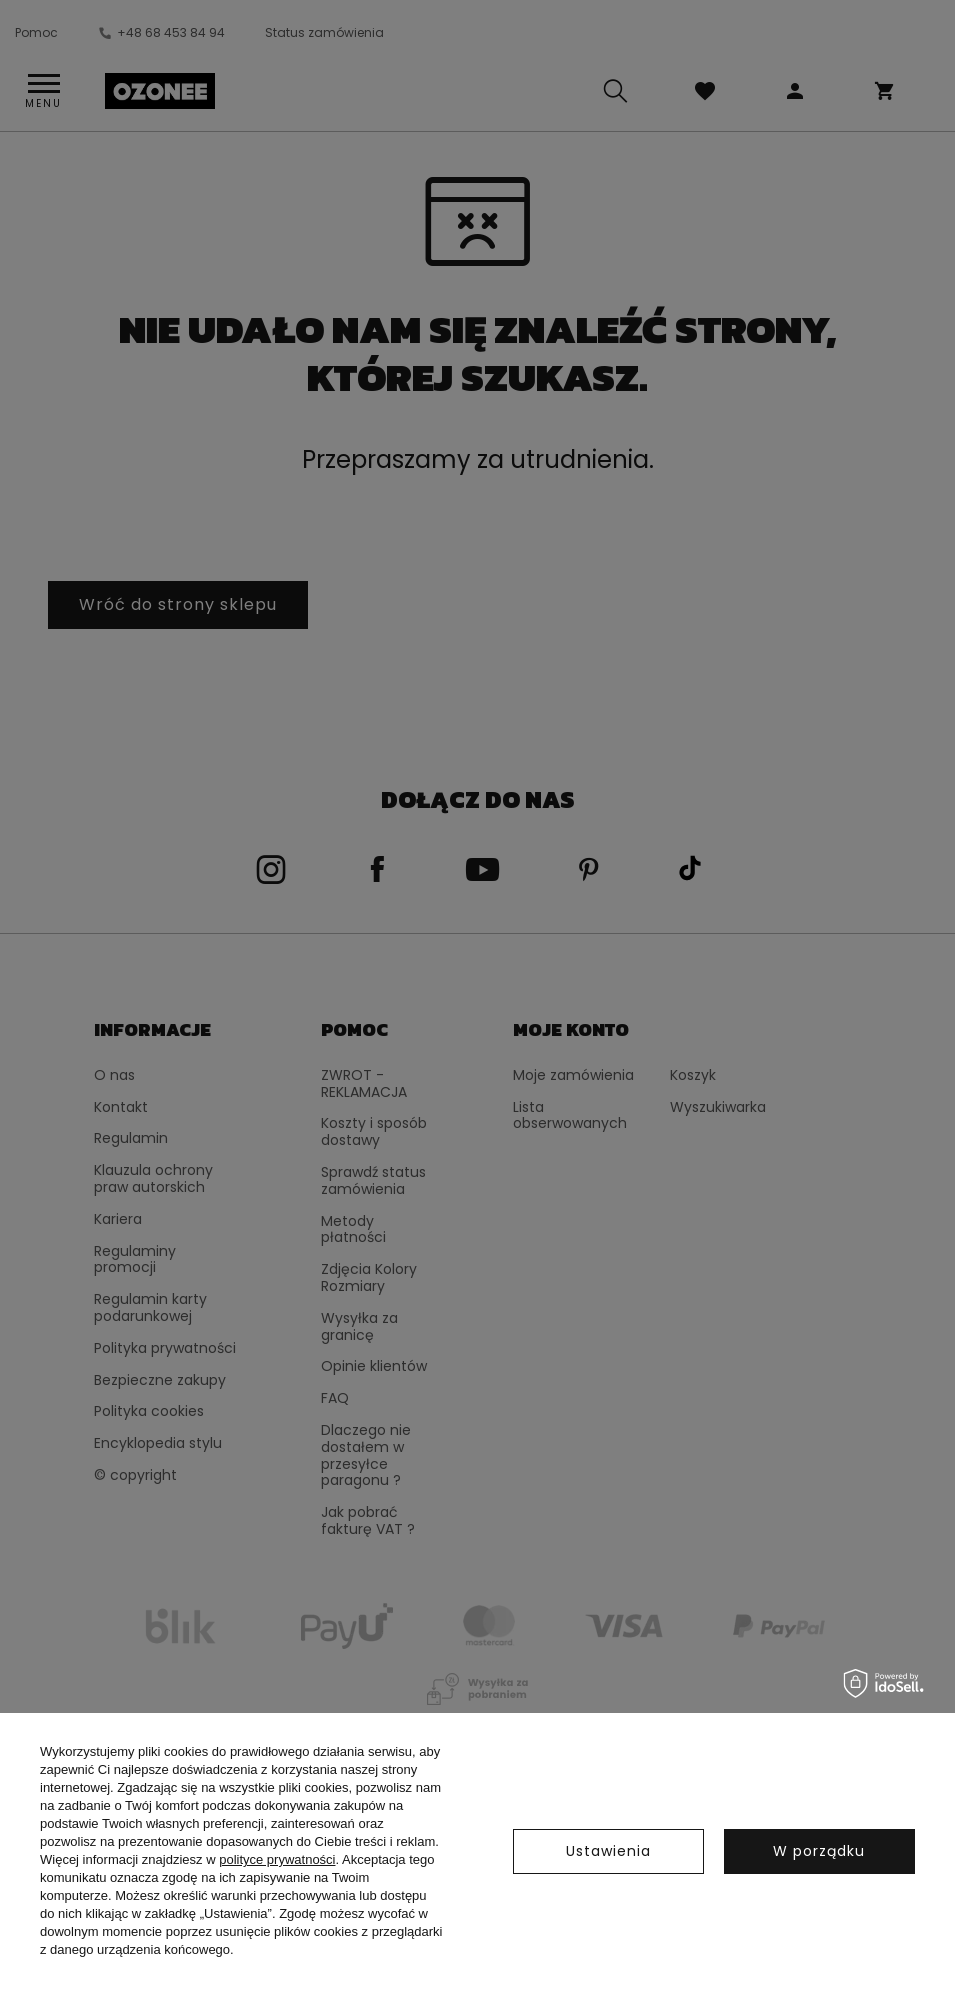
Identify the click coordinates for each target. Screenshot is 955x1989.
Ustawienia (608, 1851)
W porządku (819, 1851)
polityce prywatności (277, 1859)
